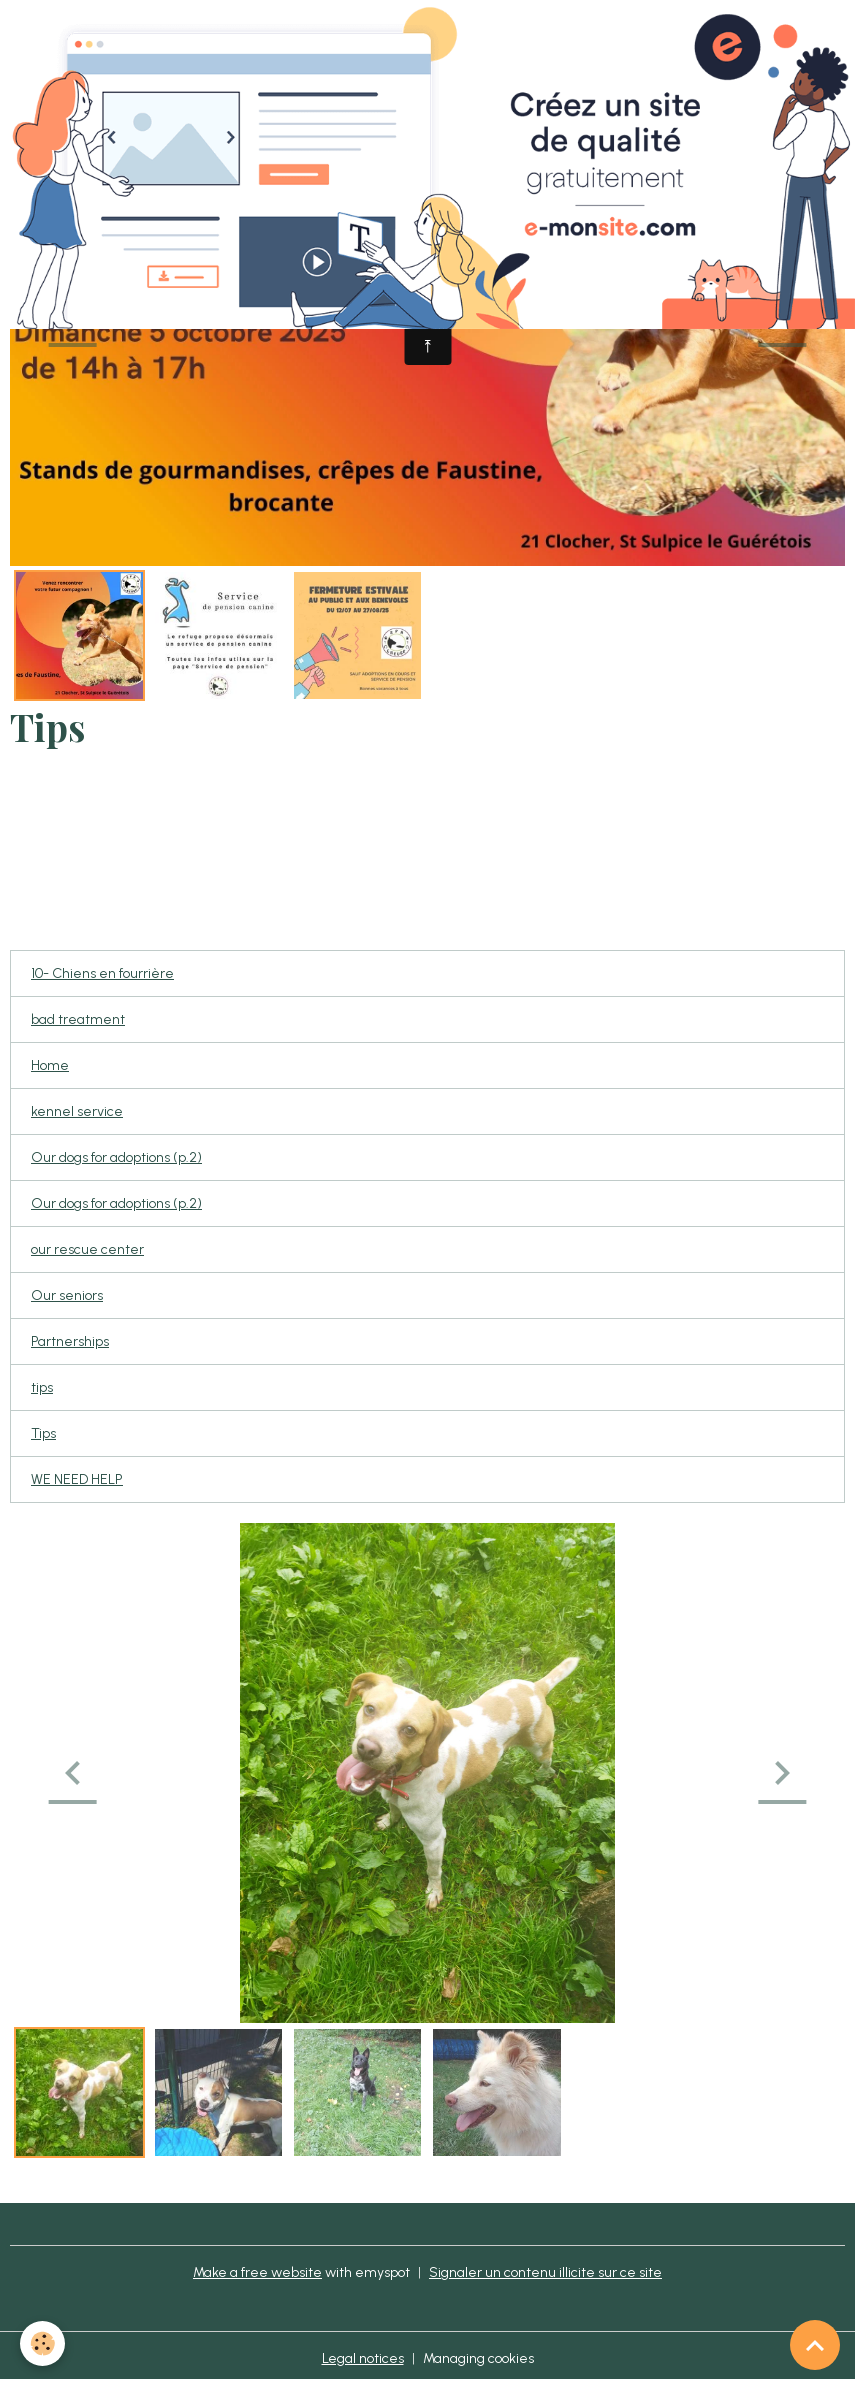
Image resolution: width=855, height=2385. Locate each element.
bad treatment (78, 1019)
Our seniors (67, 1295)
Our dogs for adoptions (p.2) (116, 1157)
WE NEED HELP (77, 1479)
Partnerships (70, 1341)
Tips (43, 1433)
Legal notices (363, 2358)
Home (50, 1065)
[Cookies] (42, 2343)
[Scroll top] (815, 2345)
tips (42, 1387)
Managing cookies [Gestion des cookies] (478, 2358)
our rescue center (87, 1249)
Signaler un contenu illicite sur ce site (545, 2272)
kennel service (77, 1111)
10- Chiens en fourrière (102, 973)
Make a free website (257, 2272)
